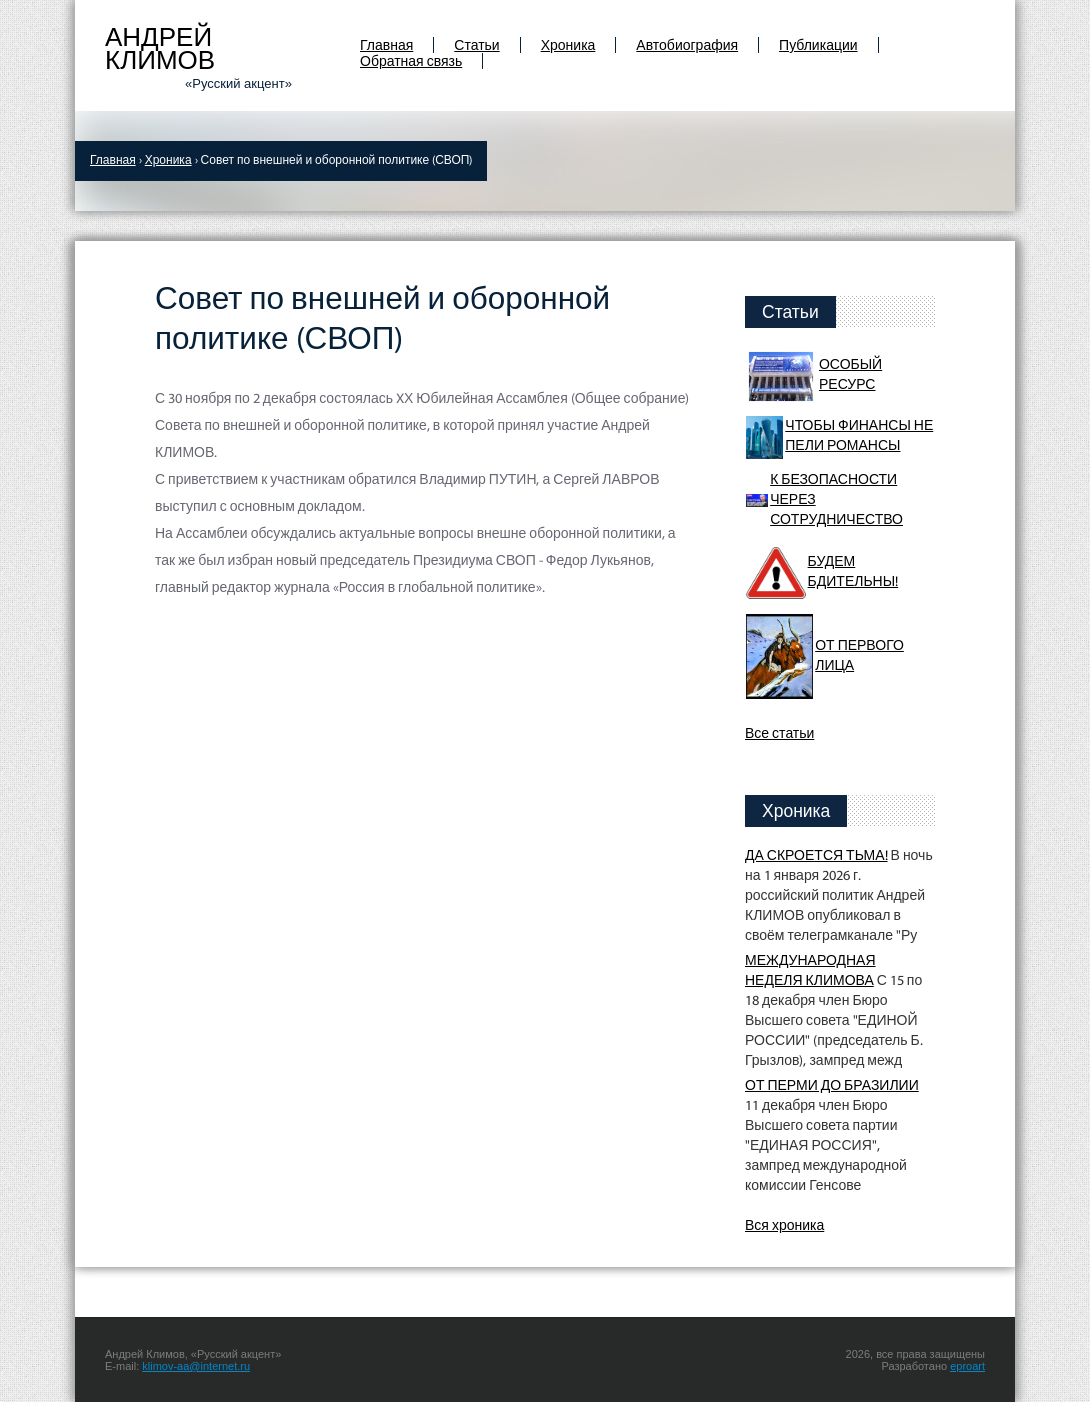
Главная (386, 46)
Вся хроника (784, 1226)
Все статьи (779, 734)
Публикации (818, 46)
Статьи (476, 46)
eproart (967, 1366)
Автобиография (687, 46)
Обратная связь (411, 62)
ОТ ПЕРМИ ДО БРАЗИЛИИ (832, 1086)
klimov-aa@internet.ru (196, 1366)
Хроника (568, 46)
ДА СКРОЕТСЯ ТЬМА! (816, 856)
